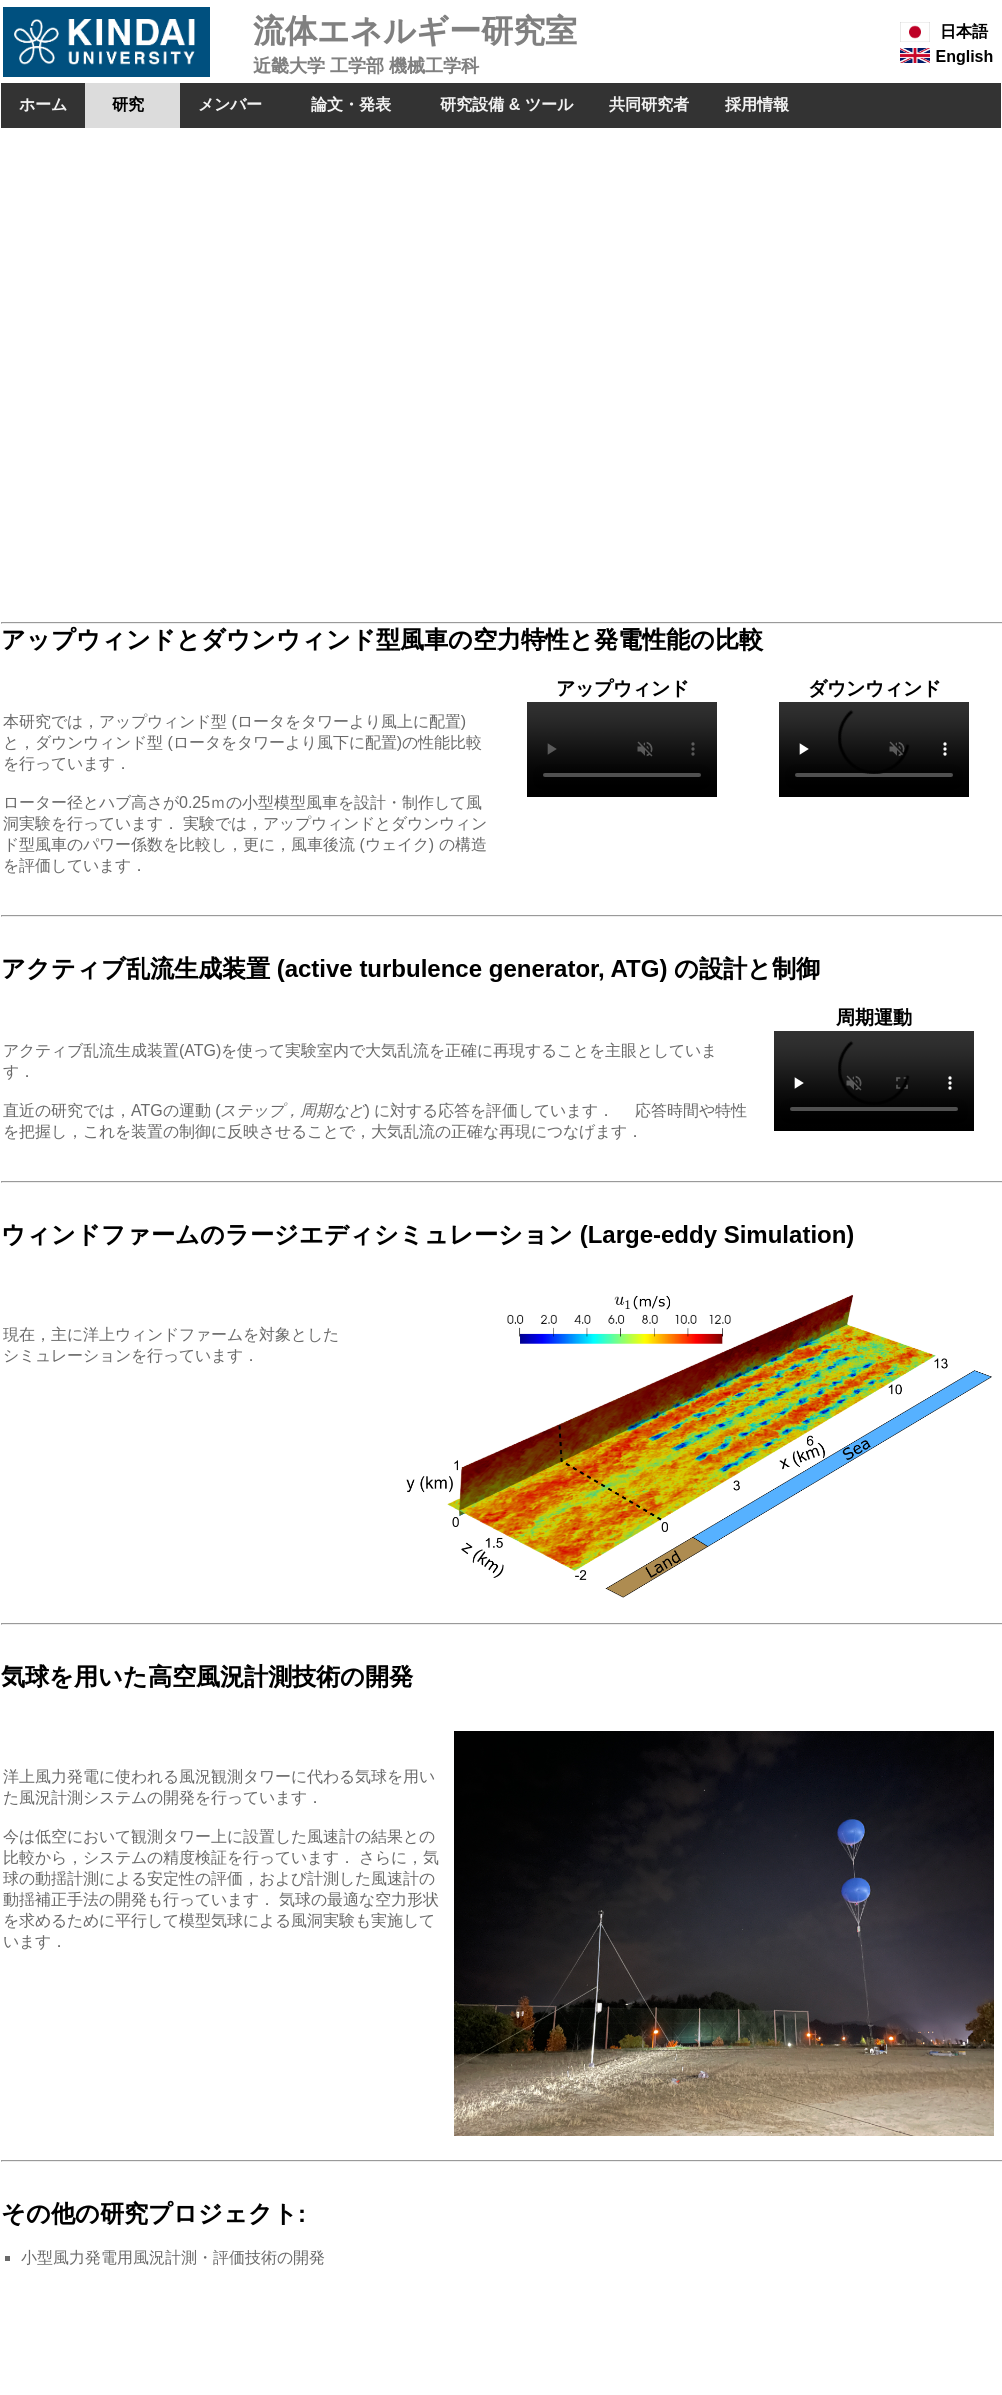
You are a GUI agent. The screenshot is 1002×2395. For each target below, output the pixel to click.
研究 (132, 104)
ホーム (43, 104)
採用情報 (757, 104)
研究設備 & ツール (506, 104)
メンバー (230, 104)
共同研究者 (649, 104)
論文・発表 (351, 104)
